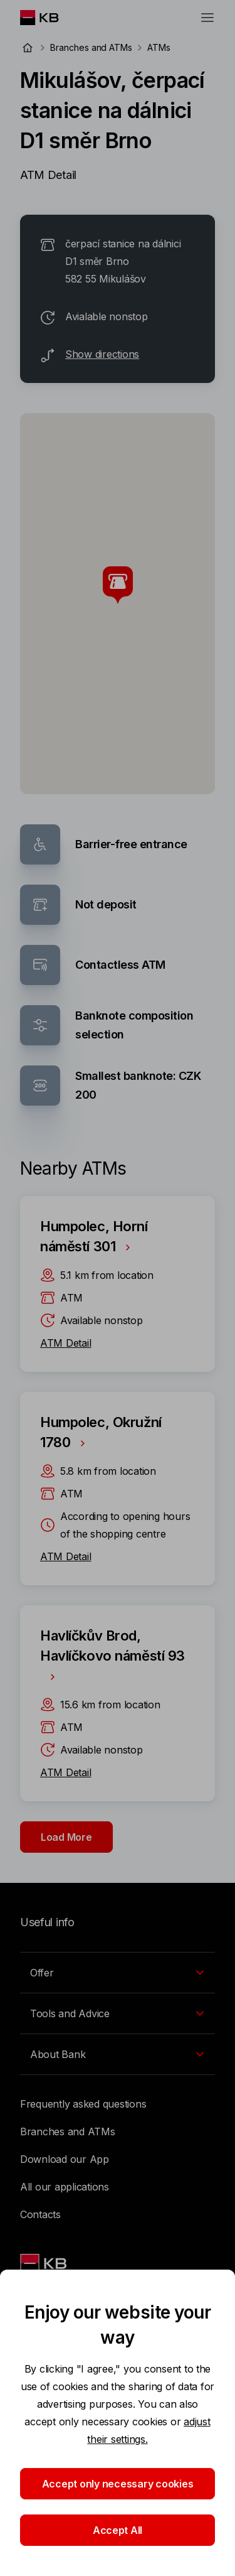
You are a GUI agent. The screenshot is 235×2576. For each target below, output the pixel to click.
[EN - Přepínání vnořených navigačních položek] (117, 1973)
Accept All (117, 2530)
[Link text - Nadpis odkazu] (44, 2263)
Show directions (102, 354)
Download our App (64, 2159)
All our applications (64, 2186)
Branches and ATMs (91, 47)
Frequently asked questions (83, 2104)
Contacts (40, 2214)
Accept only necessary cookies (118, 2483)
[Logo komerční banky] (49, 17)
